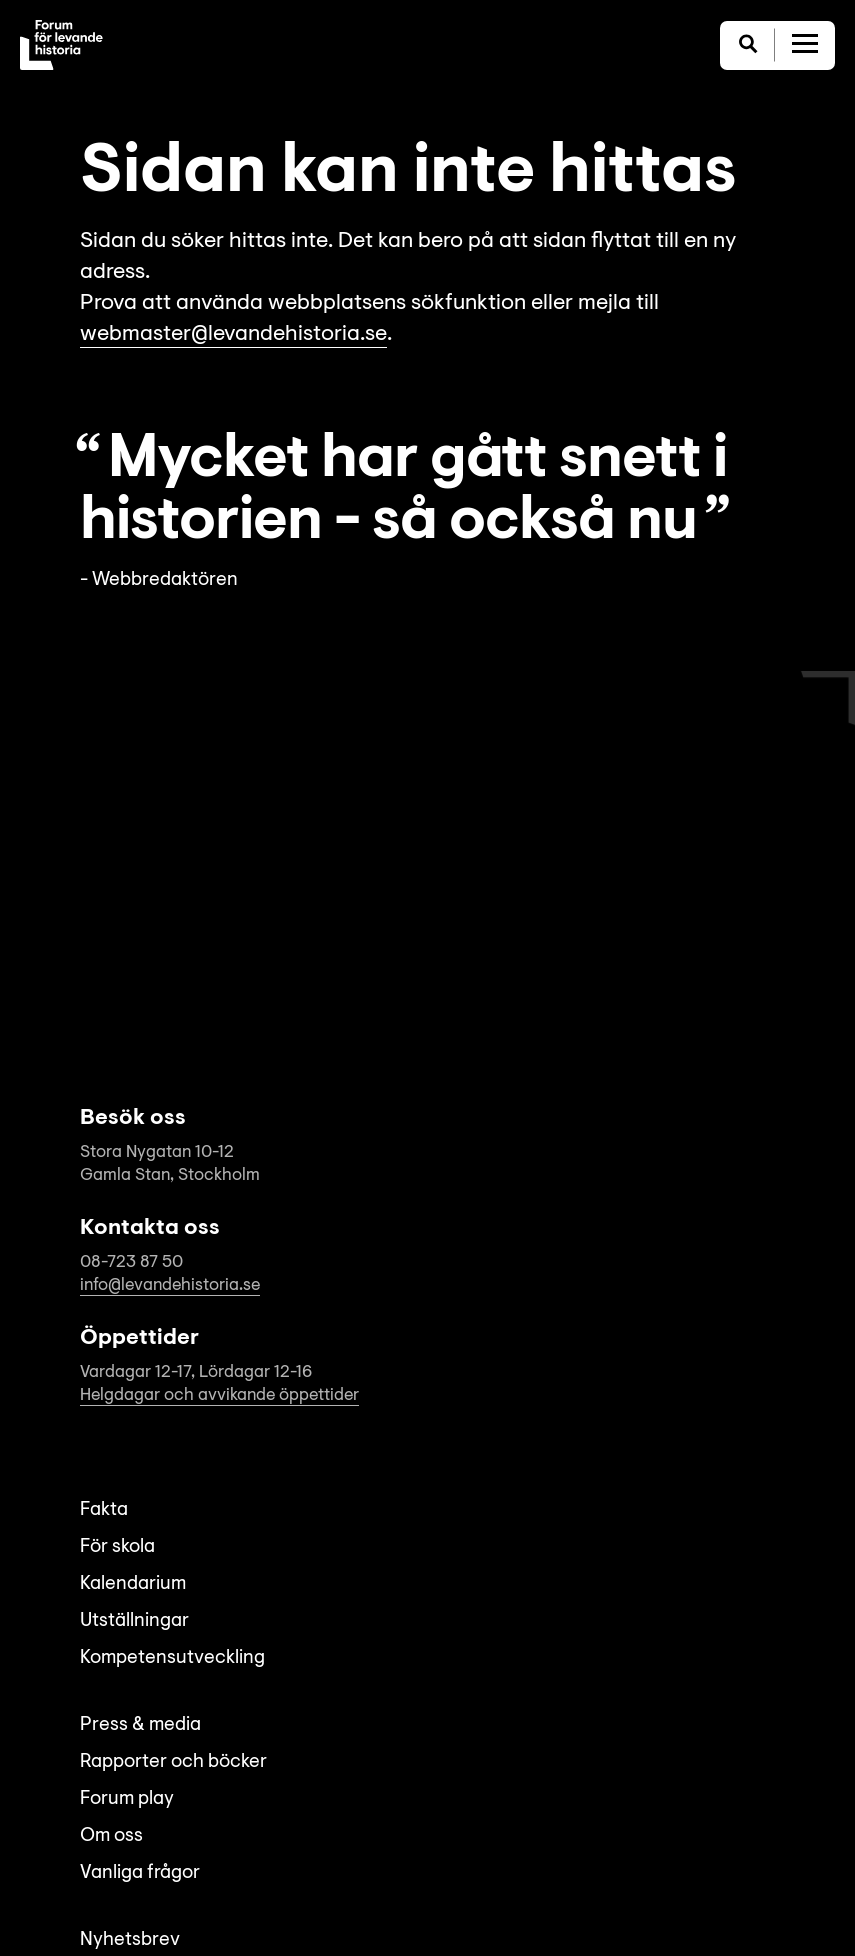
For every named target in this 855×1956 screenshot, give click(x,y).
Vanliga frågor (140, 1873)
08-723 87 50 (131, 1262)
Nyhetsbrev (130, 1940)
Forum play (127, 1799)
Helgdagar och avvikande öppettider (219, 1395)
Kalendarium (133, 1584)
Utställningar (134, 1621)
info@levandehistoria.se (170, 1285)
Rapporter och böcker (173, 1762)
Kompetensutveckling (172, 1658)
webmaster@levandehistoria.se (233, 335)
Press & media (140, 1725)
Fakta (104, 1510)
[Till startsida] (61, 45)
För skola (117, 1547)
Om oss (111, 1836)
